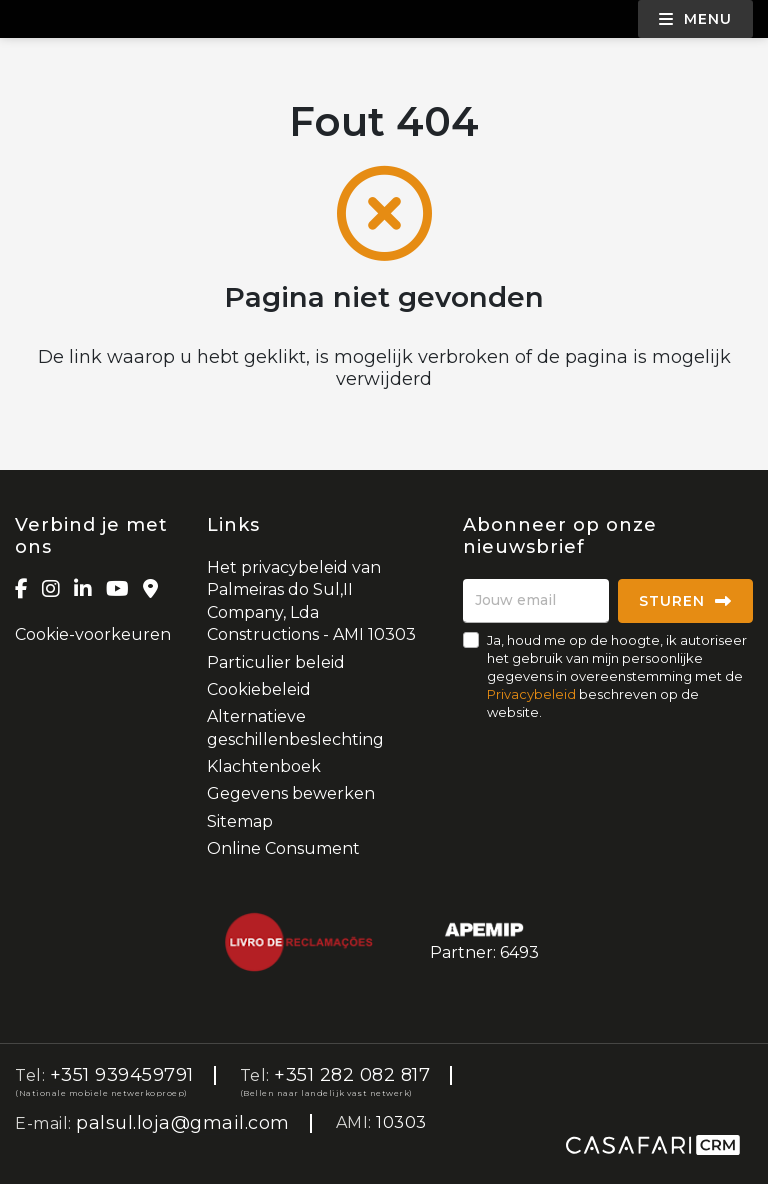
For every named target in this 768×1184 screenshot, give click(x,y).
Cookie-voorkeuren (93, 634)
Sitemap (240, 821)
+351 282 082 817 (352, 1075)
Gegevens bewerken (291, 793)
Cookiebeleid (259, 689)
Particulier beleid (276, 662)
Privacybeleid (531, 694)
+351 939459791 (122, 1075)
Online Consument (283, 848)
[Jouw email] (536, 601)
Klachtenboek (264, 766)
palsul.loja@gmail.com (183, 1123)
